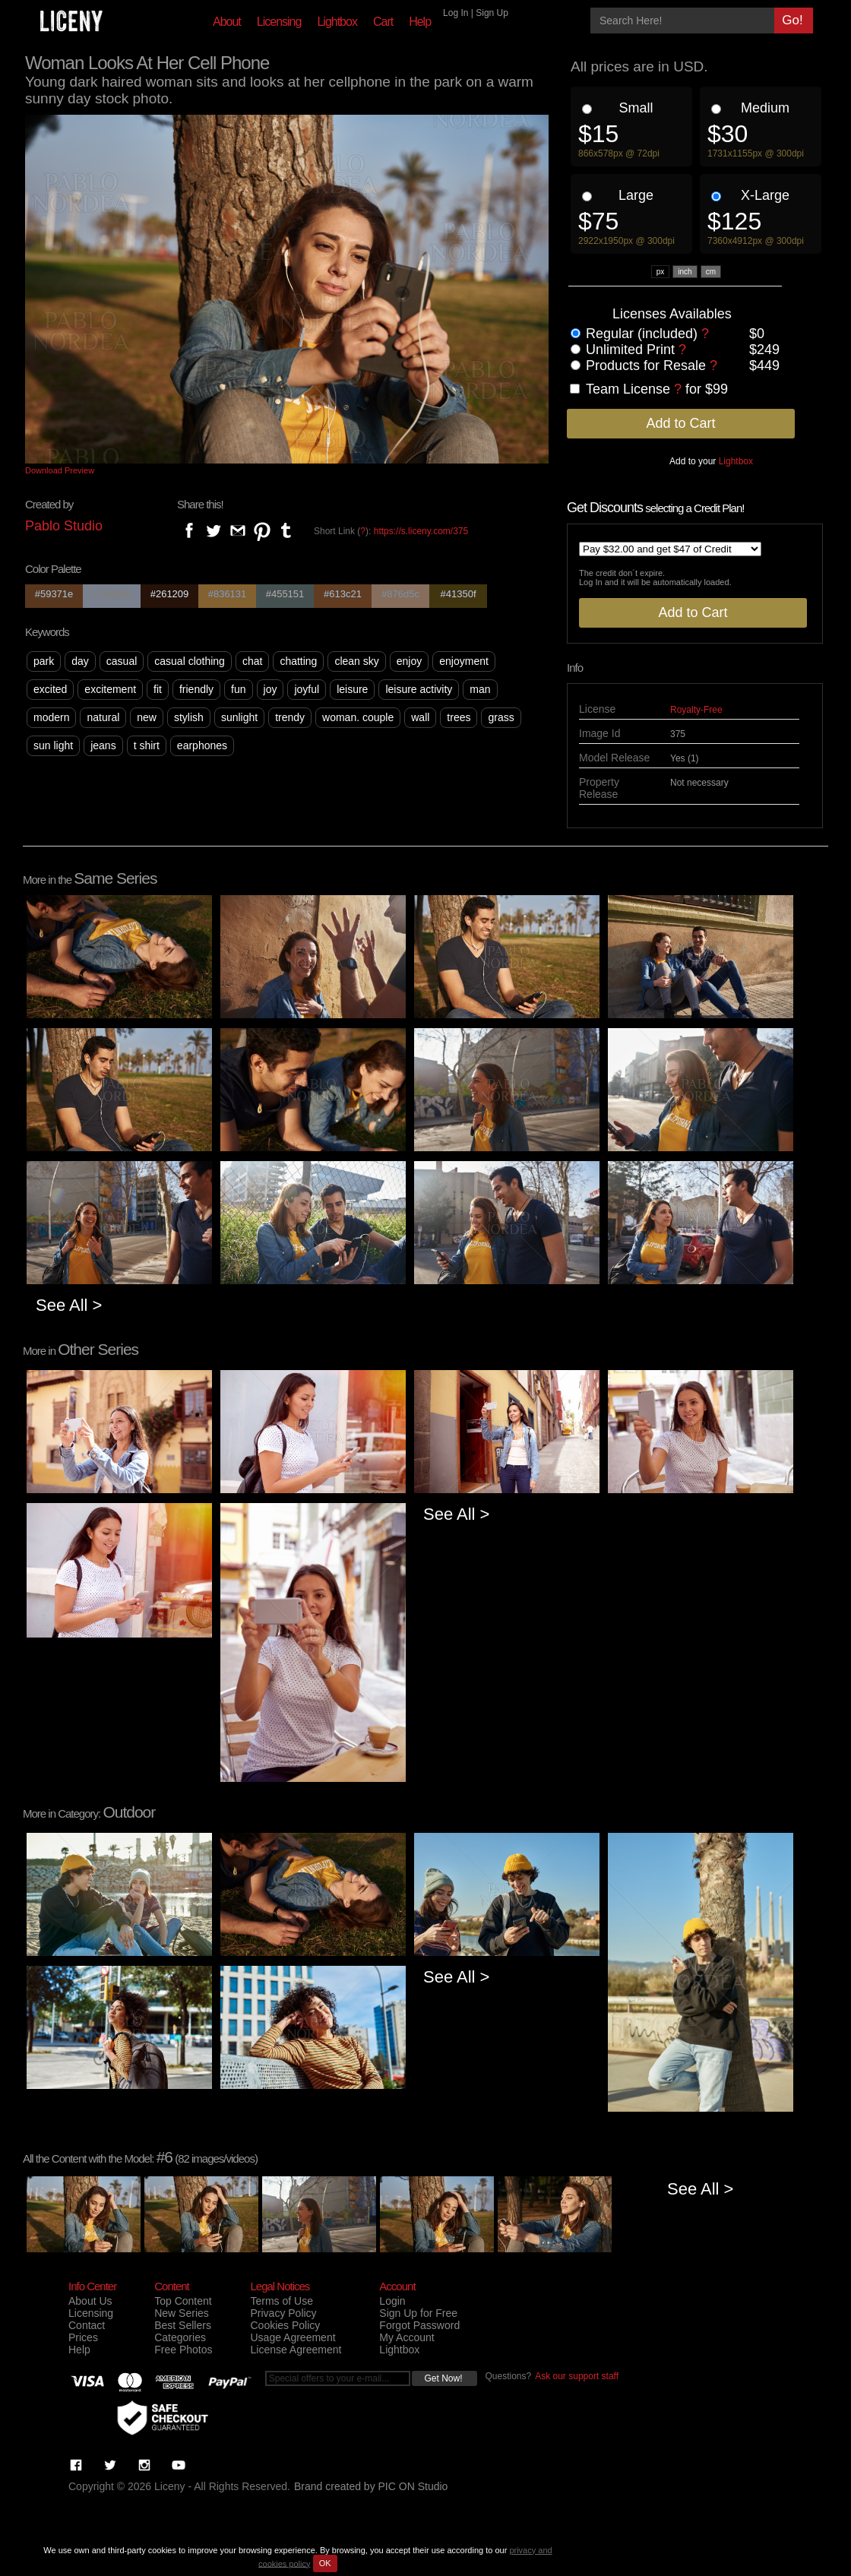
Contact (86, 2325)
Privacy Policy (283, 2313)
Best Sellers (182, 2325)
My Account (406, 2337)
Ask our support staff (576, 2376)
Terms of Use (281, 2301)
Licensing (279, 21)
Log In (455, 13)
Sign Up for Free (418, 2313)
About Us (90, 2301)
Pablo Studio (64, 525)
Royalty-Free (696, 709)
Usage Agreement (292, 2337)
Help (420, 21)
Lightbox (337, 21)
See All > (69, 1305)
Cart (383, 21)
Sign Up (492, 13)
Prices (83, 2337)
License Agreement (295, 2349)
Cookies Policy (285, 2325)
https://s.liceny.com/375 (421, 531)
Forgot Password (419, 2325)
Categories (180, 2337)
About (227, 21)
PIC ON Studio (413, 2486)
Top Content (183, 2301)
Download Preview (59, 470)
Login (392, 2301)
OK (325, 2563)
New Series (181, 2313)
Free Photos (183, 2349)
